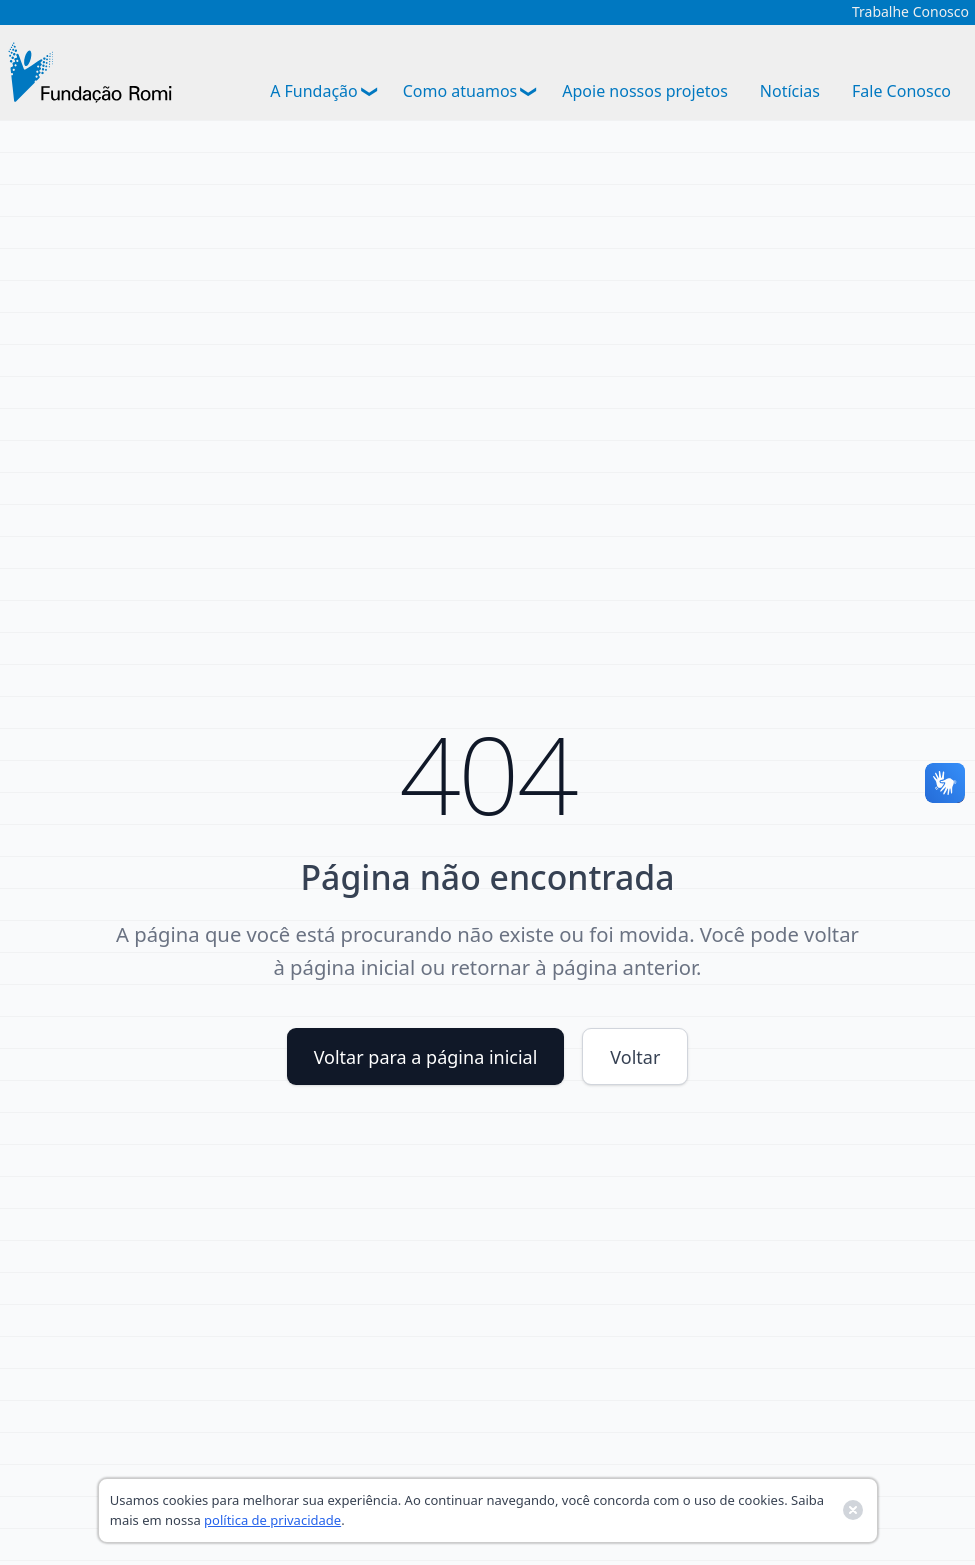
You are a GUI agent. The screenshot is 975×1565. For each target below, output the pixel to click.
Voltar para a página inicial (426, 1057)
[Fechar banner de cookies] (853, 1510)
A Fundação (314, 91)
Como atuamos (460, 91)
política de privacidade (272, 1520)
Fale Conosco (901, 91)
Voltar (635, 1057)
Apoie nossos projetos (645, 91)
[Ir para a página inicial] (90, 72)
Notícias (790, 91)
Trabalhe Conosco (910, 12)
